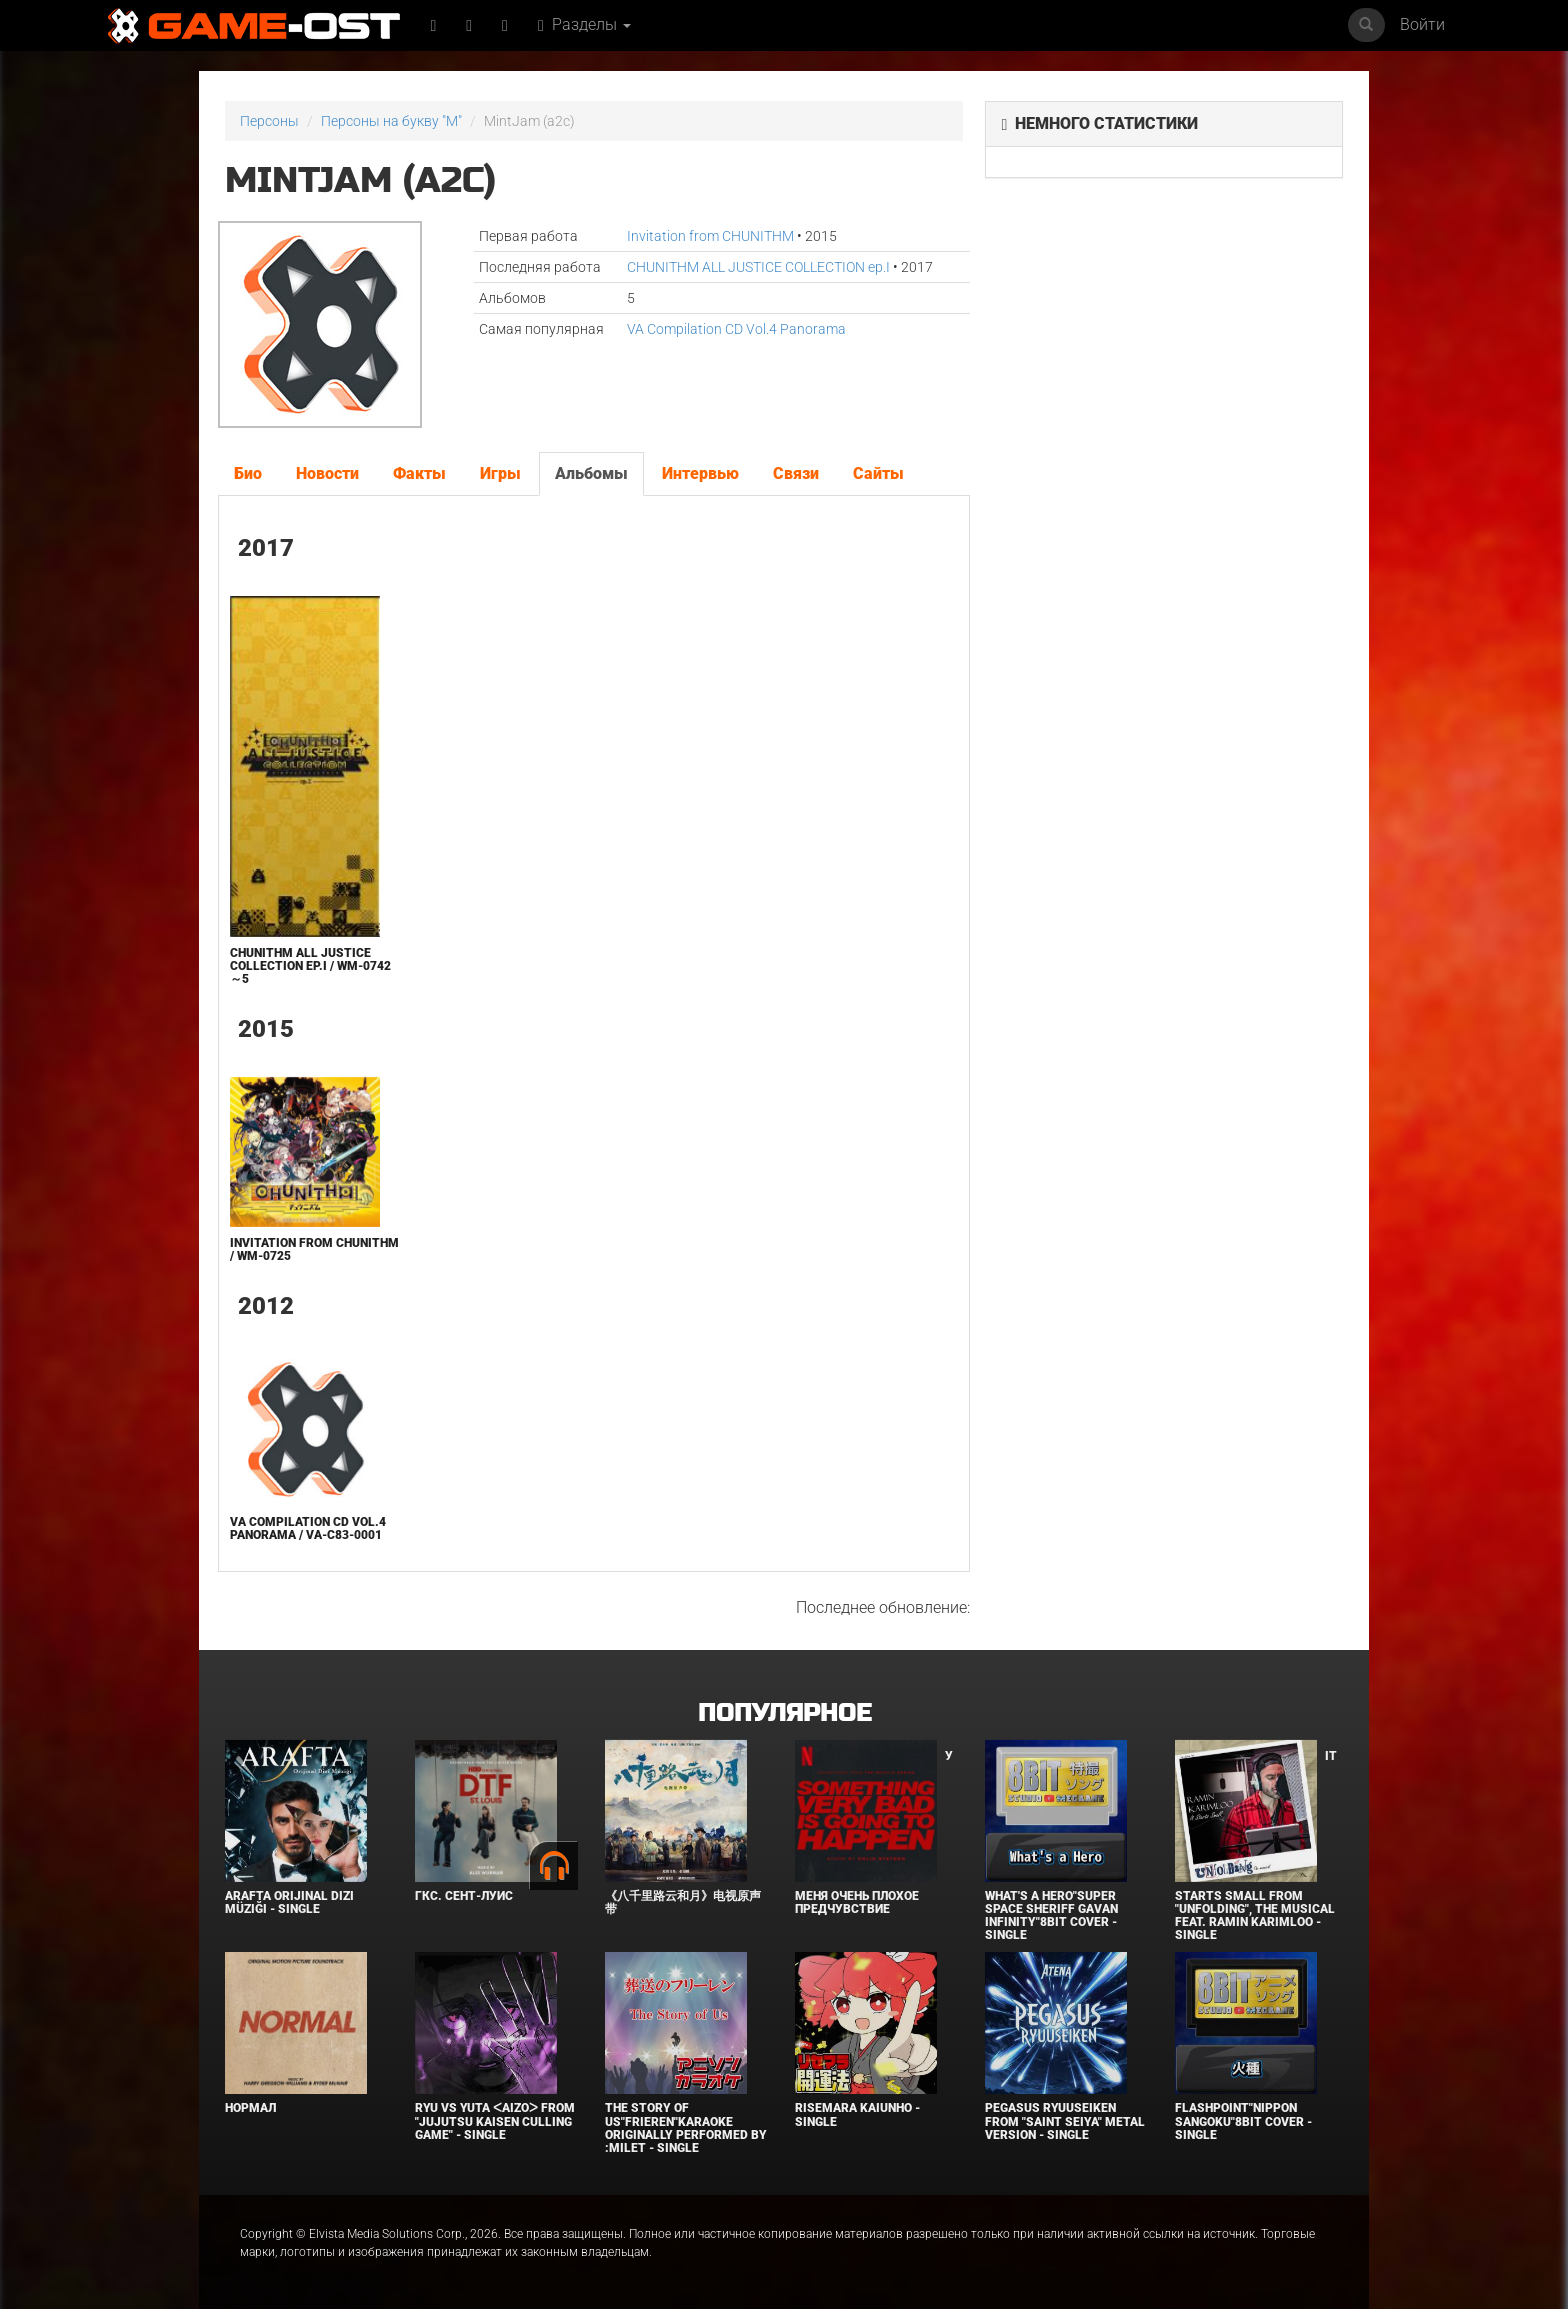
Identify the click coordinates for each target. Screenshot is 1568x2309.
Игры (500, 473)
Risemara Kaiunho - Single (857, 2114)
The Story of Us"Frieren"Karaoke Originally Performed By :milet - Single (686, 2128)
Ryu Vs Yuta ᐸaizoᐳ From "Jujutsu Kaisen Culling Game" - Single (495, 2121)
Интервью (700, 473)
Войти (1422, 24)
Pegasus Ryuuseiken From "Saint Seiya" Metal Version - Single (1065, 2121)
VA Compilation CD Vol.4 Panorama (736, 329)
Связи (796, 473)
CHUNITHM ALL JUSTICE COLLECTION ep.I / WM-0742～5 (310, 966)
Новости (327, 473)
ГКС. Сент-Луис (464, 1896)
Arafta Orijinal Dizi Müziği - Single (289, 1902)
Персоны (269, 121)
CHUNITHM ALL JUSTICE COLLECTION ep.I (758, 267)
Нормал (250, 2108)
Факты (419, 473)
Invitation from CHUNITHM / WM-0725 (314, 1249)
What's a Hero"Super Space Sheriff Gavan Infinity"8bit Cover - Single (1051, 1916)
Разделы (584, 24)
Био (248, 473)
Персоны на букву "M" (391, 121)
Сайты (878, 473)
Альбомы (591, 473)
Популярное (784, 1713)
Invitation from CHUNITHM (710, 236)
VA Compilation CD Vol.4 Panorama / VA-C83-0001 (308, 1528)
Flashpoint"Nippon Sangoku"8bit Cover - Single (1243, 2121)
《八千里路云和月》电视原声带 (683, 1902)
